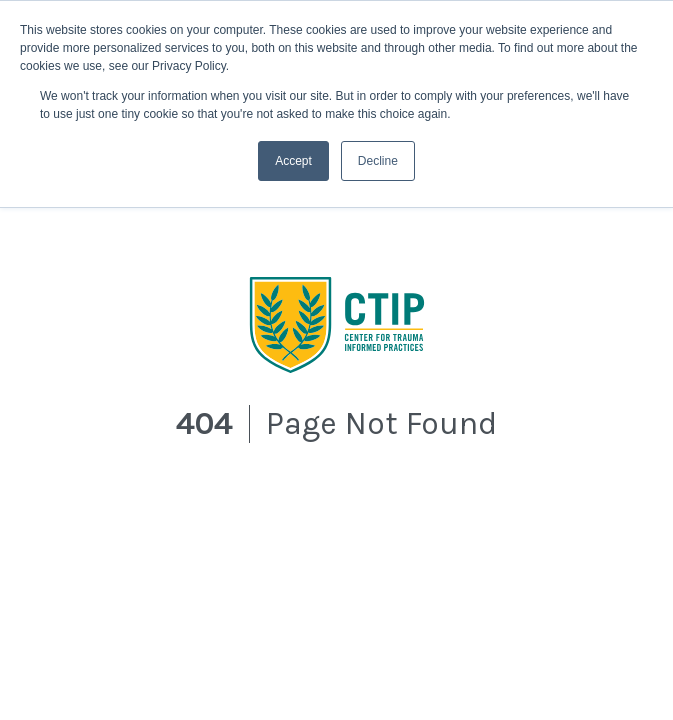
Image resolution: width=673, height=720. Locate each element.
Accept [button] (293, 161)
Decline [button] (378, 161)
